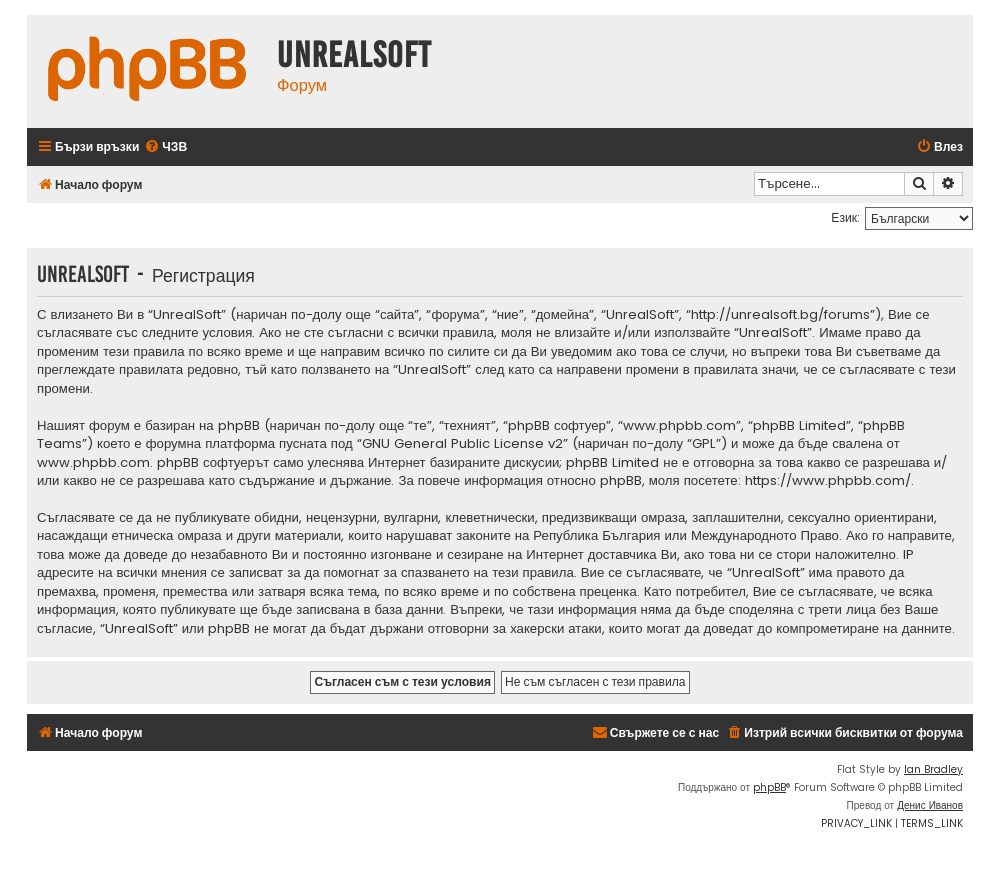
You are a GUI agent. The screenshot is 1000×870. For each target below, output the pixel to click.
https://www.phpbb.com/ (828, 481)
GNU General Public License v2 (462, 444)
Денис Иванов (930, 805)
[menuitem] (165, 147)
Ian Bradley (933, 769)
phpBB (769, 787)
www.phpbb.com (93, 463)
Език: (845, 217)
